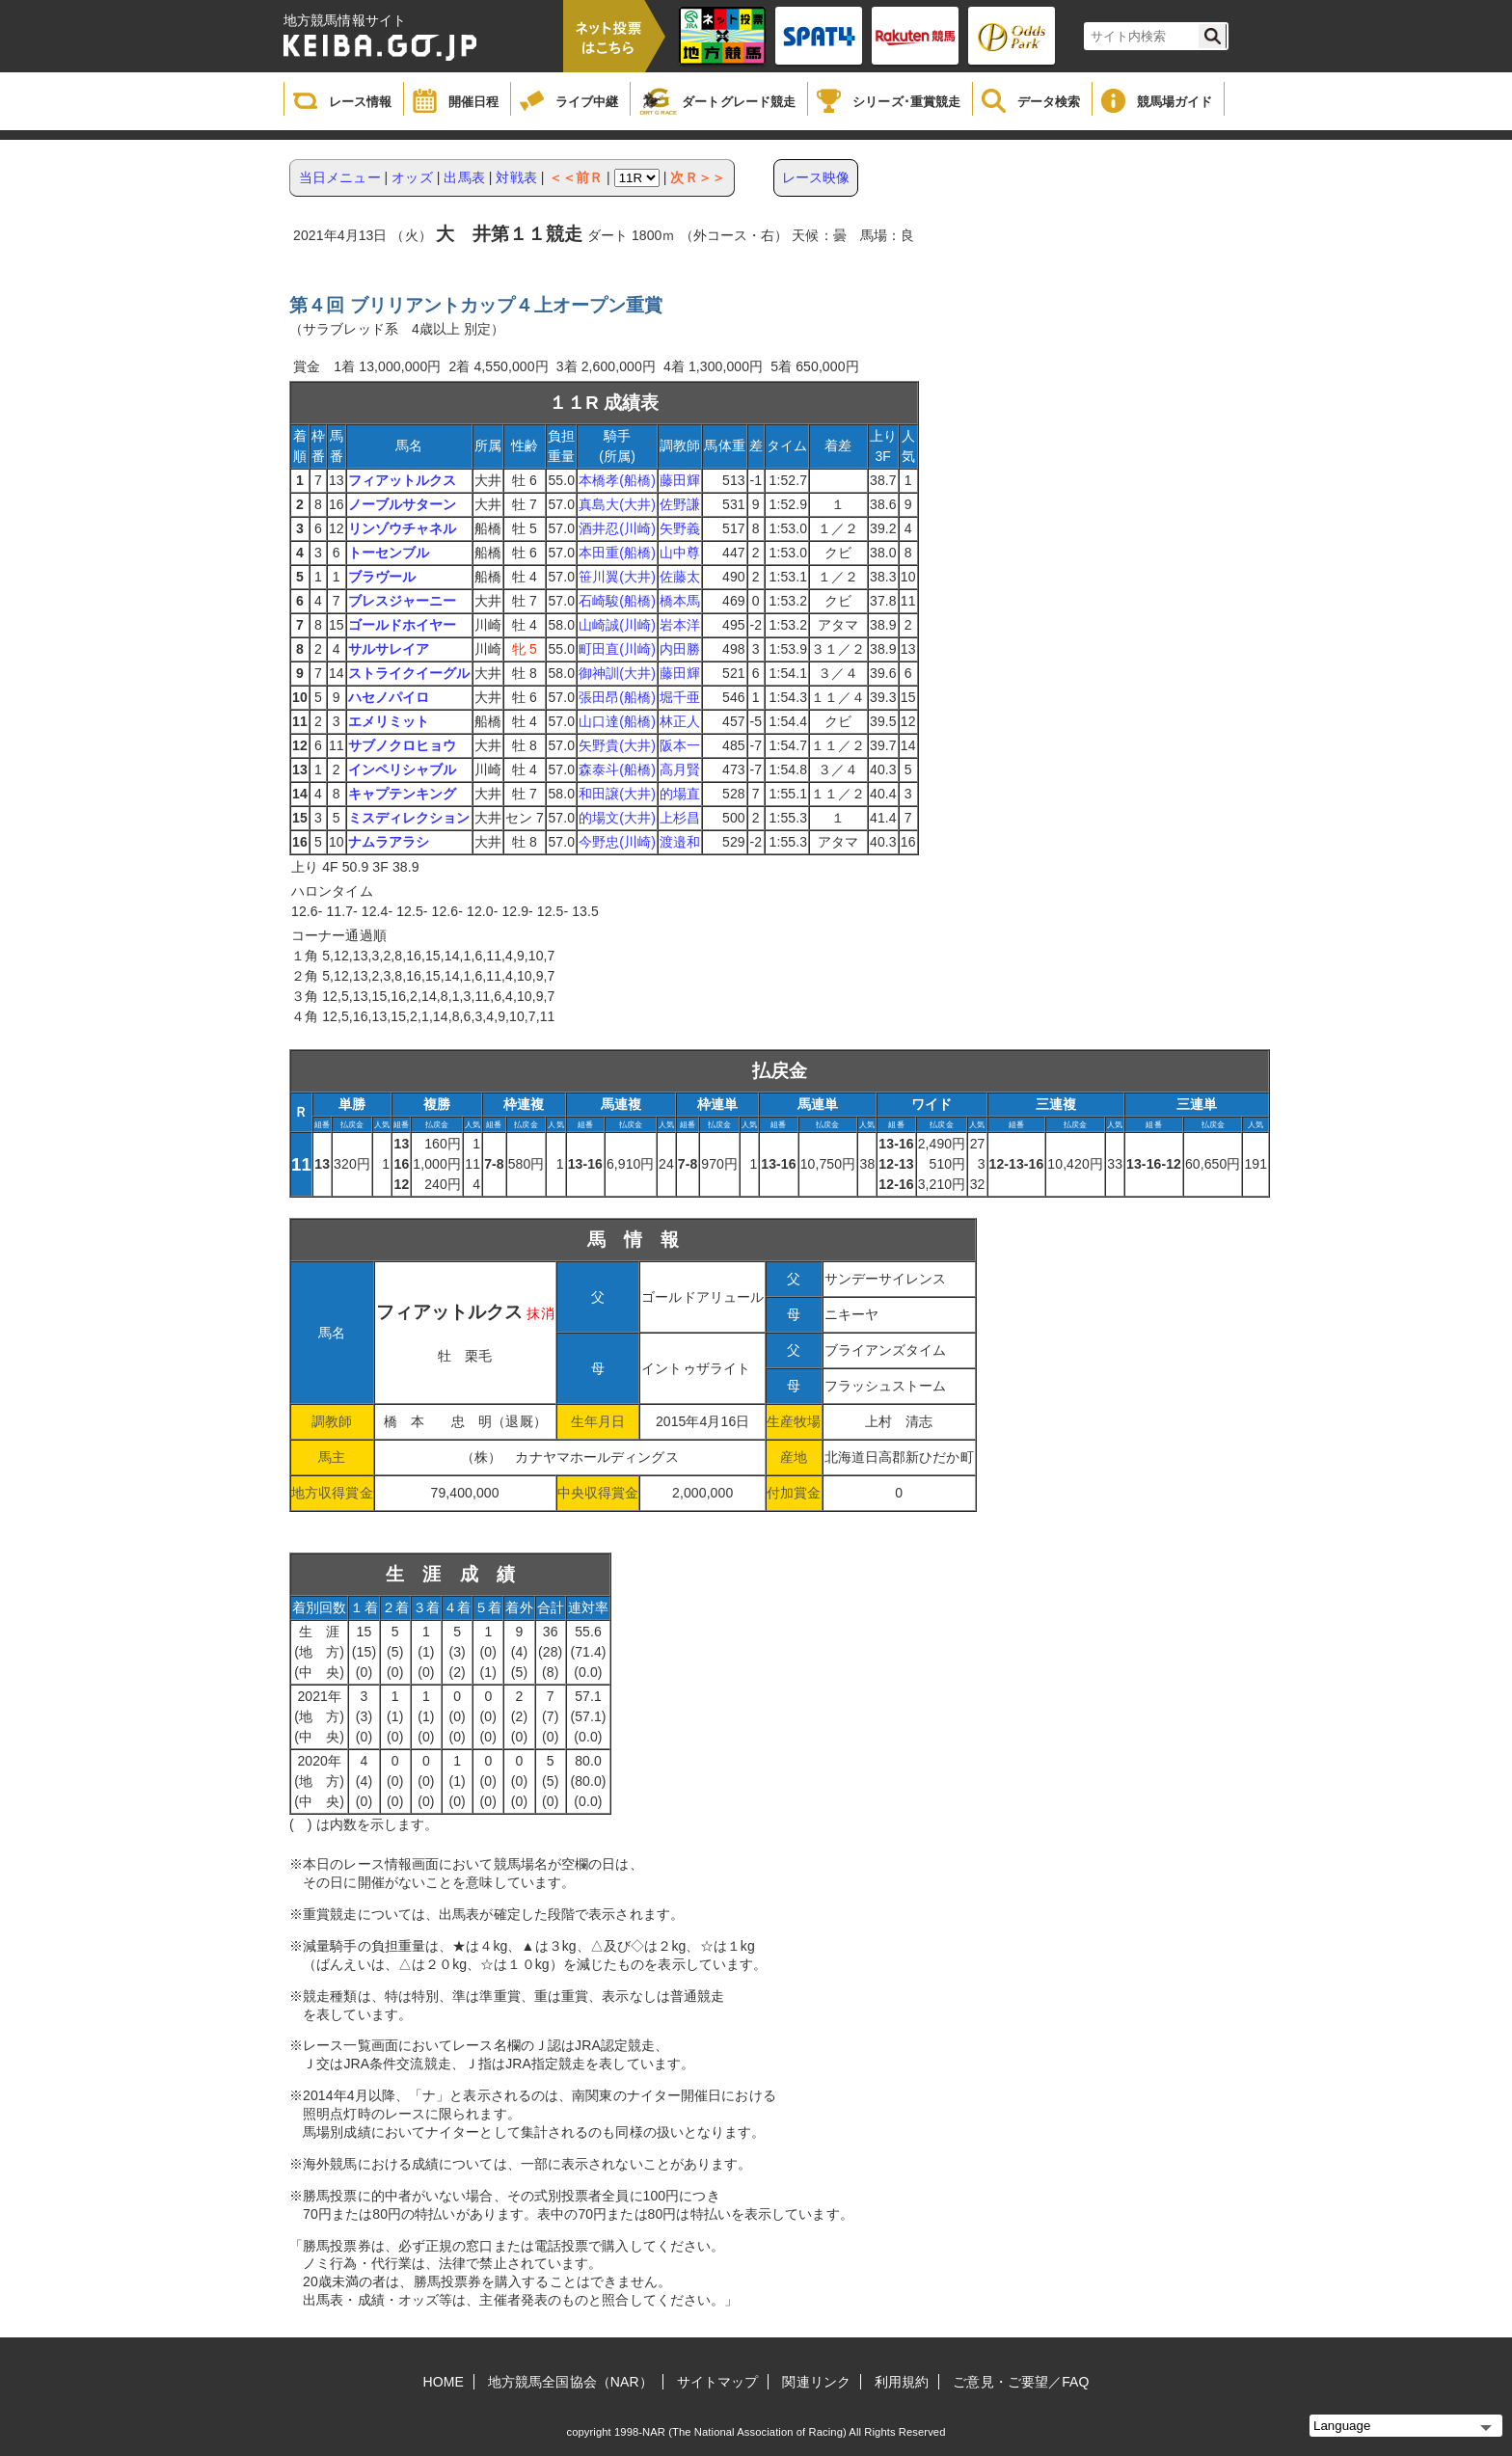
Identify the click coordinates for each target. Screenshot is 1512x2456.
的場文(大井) (617, 817)
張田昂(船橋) (617, 697)
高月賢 (680, 769)
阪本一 (680, 745)
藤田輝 (680, 480)
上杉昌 (680, 817)
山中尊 (680, 552)
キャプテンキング (402, 793)
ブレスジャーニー (402, 600)
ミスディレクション (409, 817)
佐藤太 (680, 576)
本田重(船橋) (617, 552)
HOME (443, 2381)
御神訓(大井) (617, 673)
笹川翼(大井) (617, 576)
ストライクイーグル (409, 673)
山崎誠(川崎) (617, 625)
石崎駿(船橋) (617, 600)
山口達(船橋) (617, 721)
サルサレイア (389, 649)
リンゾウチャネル (402, 528)
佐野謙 (680, 504)
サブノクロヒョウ (402, 745)
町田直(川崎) (617, 649)
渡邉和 (680, 842)
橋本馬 (680, 600)
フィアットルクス (402, 480)
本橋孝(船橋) (617, 480)
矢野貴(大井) (617, 745)
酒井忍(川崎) (617, 528)
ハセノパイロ (389, 697)
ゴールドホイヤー (402, 625)
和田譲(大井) (617, 793)
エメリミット (389, 721)
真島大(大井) (617, 504)
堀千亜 (680, 697)
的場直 (680, 793)
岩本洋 (680, 625)
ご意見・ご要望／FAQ (1021, 2381)
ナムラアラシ (389, 842)
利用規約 (902, 2381)
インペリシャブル (402, 769)
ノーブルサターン (402, 504)
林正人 (680, 721)
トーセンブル (389, 552)
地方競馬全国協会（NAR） (570, 2381)
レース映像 (816, 177)
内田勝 (680, 649)
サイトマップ (718, 2381)
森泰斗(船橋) (617, 769)
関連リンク (816, 2381)
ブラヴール (382, 576)
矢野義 (680, 528)
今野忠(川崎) (617, 842)
